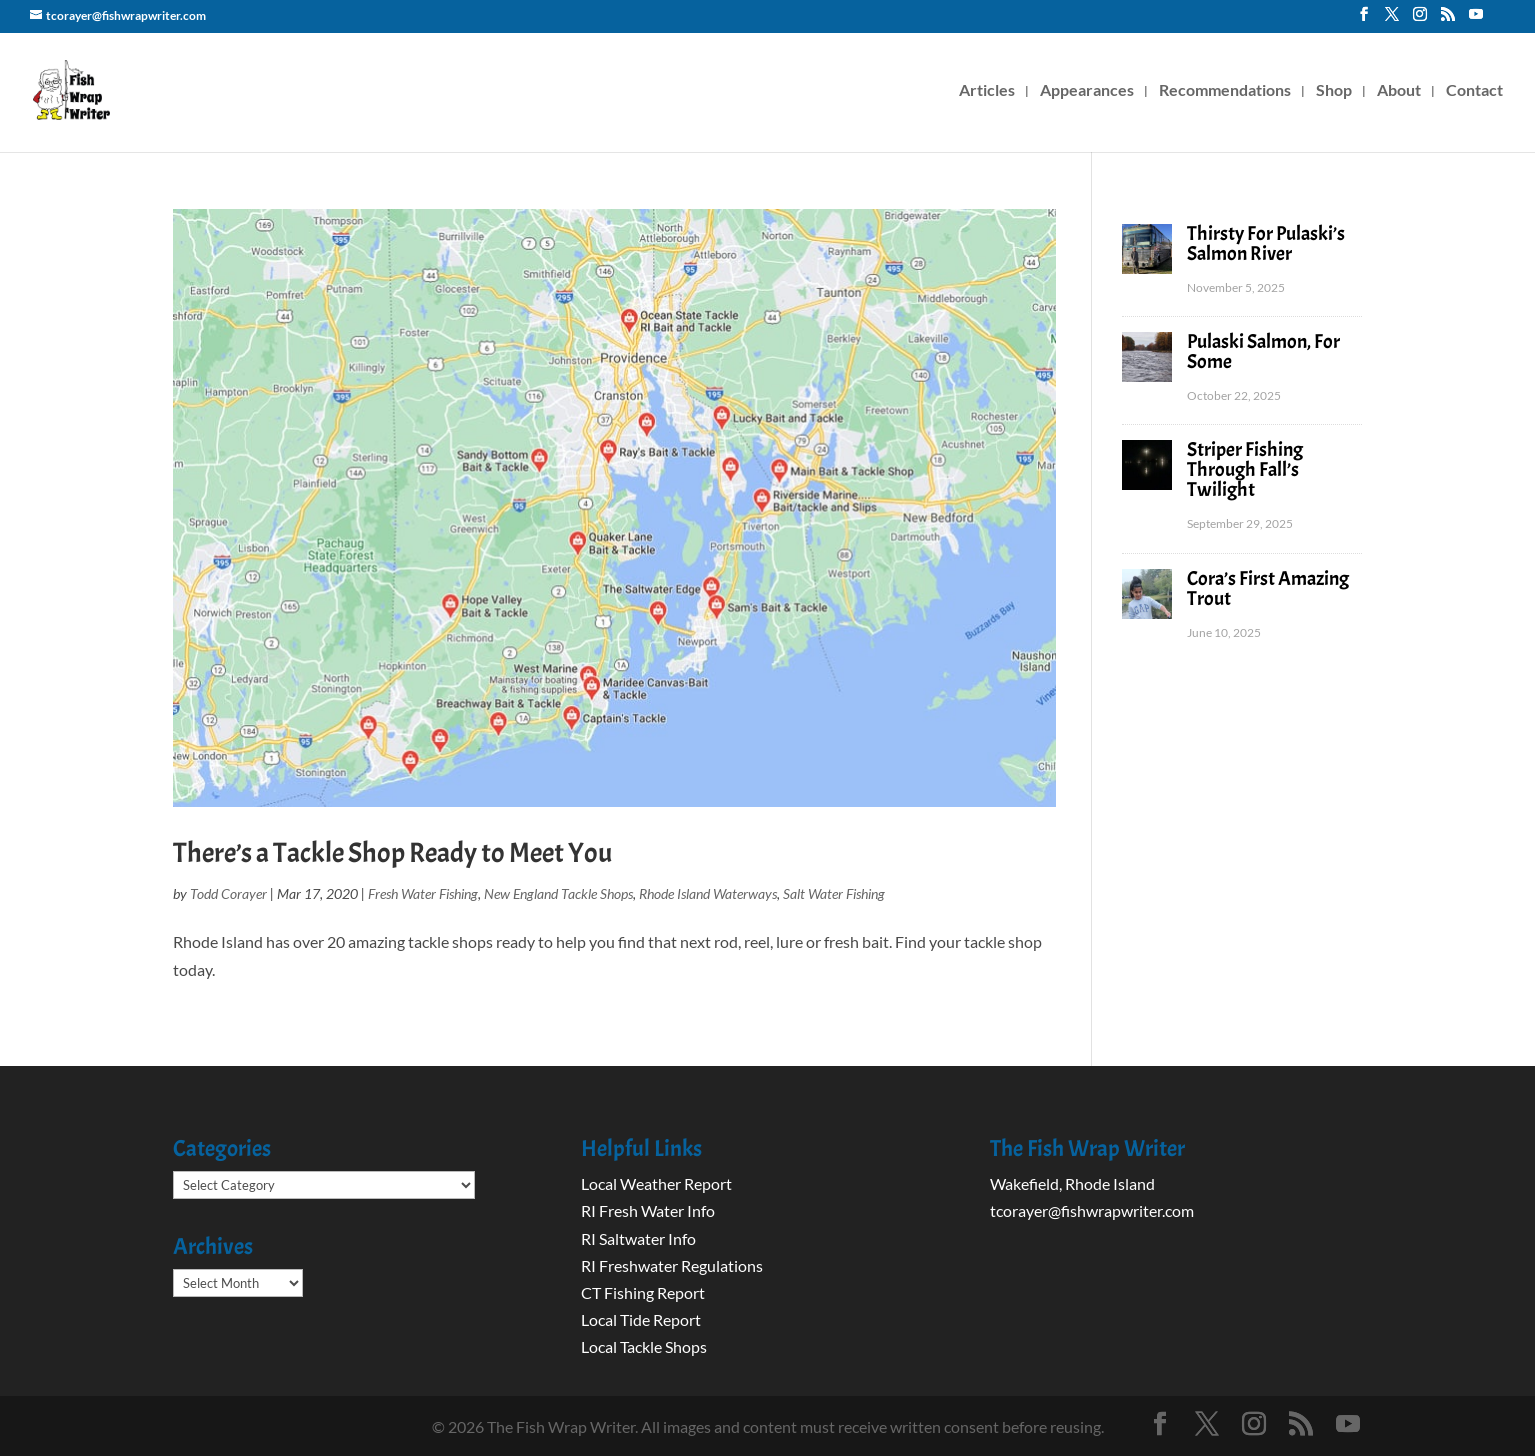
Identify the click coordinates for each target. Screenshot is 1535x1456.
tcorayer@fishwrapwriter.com (1092, 1210)
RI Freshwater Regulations (672, 1265)
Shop (1334, 91)
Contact (1474, 91)
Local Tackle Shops (644, 1346)
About (1399, 91)
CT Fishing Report (643, 1292)
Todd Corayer (228, 893)
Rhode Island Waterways (708, 893)
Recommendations (1225, 91)
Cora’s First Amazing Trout (1268, 588)
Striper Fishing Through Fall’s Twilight (1245, 469)
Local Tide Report (641, 1319)
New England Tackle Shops (558, 893)
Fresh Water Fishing (423, 893)
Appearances (1087, 91)
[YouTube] (1476, 20)
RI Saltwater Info (638, 1238)
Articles (987, 91)
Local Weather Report (658, 1183)
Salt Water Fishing (834, 893)
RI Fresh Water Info (648, 1210)
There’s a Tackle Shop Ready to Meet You (392, 853)
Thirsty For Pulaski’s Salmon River (1266, 243)
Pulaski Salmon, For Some (1263, 351)
